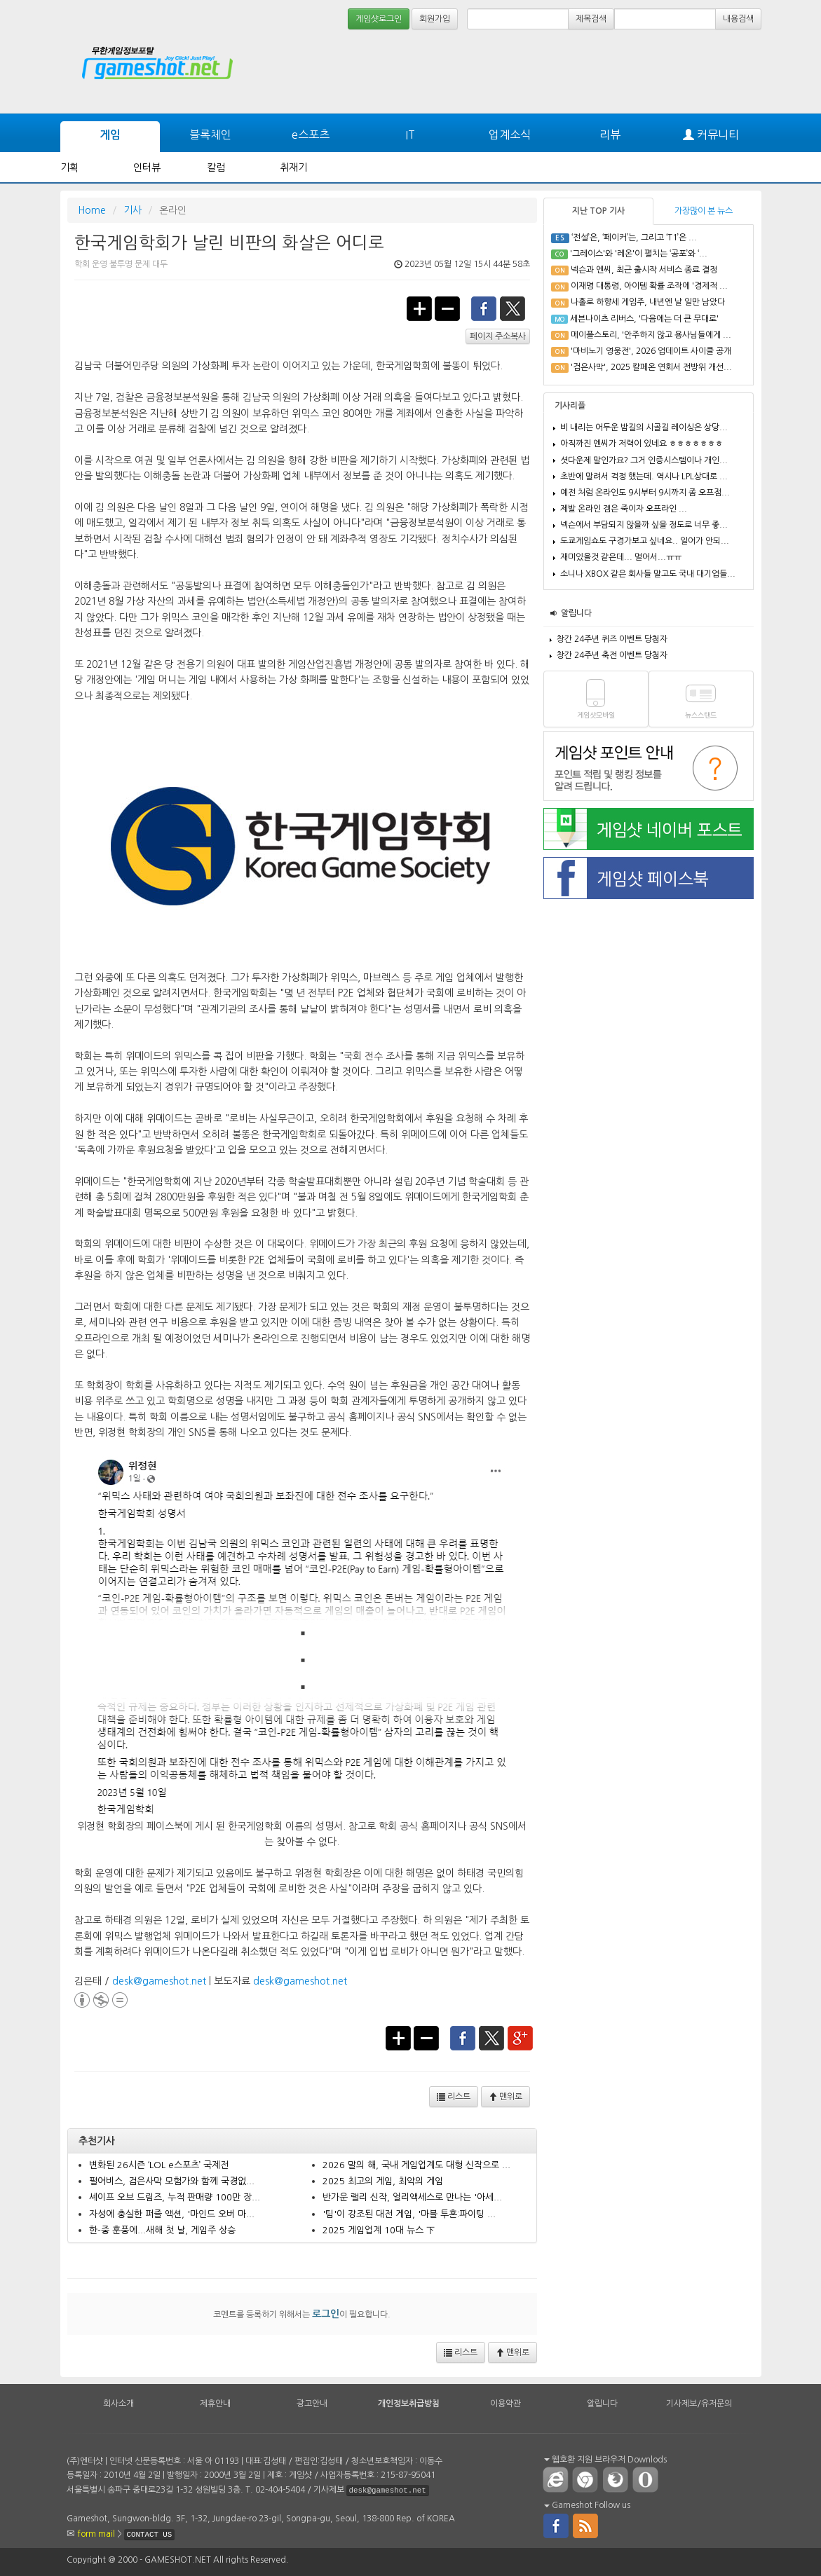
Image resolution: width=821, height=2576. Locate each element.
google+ (521, 2037)
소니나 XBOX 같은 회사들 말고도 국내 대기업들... (647, 574)
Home (92, 210)
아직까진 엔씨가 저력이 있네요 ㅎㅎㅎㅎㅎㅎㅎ (641, 443)
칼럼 (216, 167)
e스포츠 (311, 134)
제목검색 (591, 19)
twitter (513, 307)
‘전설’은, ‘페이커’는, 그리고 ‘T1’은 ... (634, 237)
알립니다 (576, 613)
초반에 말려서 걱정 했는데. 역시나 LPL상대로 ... (644, 476)
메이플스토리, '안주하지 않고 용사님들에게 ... (651, 335)
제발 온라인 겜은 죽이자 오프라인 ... (623, 509)
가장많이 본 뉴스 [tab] (703, 211)
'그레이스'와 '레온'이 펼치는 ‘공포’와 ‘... (638, 253)
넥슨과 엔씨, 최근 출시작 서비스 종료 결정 (644, 270)
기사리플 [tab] (570, 406)
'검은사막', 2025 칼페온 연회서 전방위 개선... (651, 367)
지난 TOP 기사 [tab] (598, 211)
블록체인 (210, 134)
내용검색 (738, 19)
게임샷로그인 (378, 19)
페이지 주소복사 (498, 336)
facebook (483, 307)
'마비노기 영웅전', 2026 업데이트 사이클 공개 (651, 351)
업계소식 (510, 134)
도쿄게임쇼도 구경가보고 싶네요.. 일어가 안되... (644, 541)
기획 (69, 167)
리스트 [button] (453, 2096)
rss (586, 2525)
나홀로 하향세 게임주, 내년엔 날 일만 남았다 (648, 302)
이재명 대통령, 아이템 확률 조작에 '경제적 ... (649, 286)
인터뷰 (147, 167)
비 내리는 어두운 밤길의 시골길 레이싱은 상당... (644, 427)
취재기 (293, 167)
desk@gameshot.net (159, 1981)
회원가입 (434, 19)
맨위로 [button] (505, 2096)
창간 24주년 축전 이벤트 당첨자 (612, 655)
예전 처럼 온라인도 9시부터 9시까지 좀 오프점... (645, 492)
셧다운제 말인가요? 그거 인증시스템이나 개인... (644, 460)
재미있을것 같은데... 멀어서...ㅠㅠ (620, 557)
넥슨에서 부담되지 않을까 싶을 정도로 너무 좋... (644, 525)
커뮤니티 (711, 135)
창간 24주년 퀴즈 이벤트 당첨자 (612, 639)
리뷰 (609, 134)
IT (410, 134)
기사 (132, 210)
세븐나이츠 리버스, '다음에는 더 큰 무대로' (644, 319)
